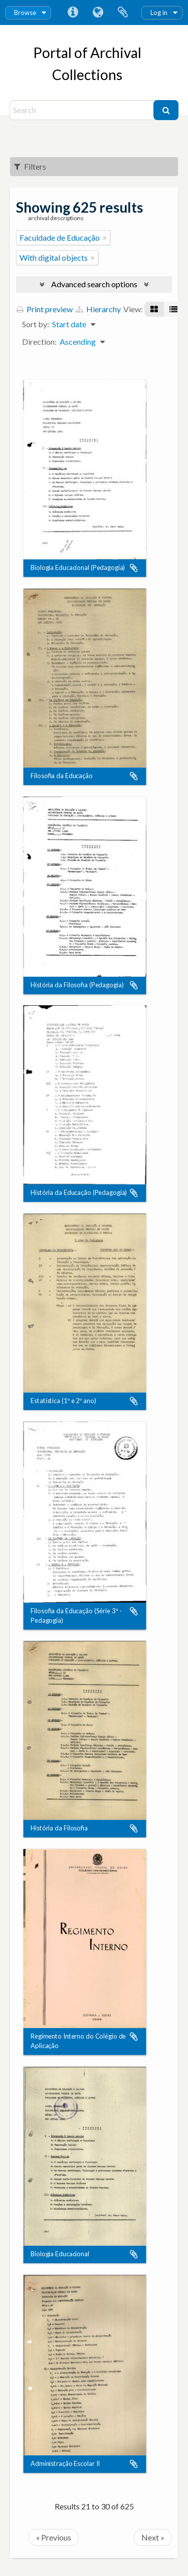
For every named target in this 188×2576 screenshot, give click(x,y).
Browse (25, 13)
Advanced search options (94, 284)
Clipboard (122, 12)
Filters (30, 166)
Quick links (72, 12)
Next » (152, 2537)
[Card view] (154, 309)
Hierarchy (98, 309)
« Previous (53, 2537)
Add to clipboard (134, 568)
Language (97, 12)
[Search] (83, 110)
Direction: (39, 341)
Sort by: (35, 324)
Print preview (45, 309)
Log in (158, 13)
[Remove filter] (105, 237)
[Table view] (173, 309)
